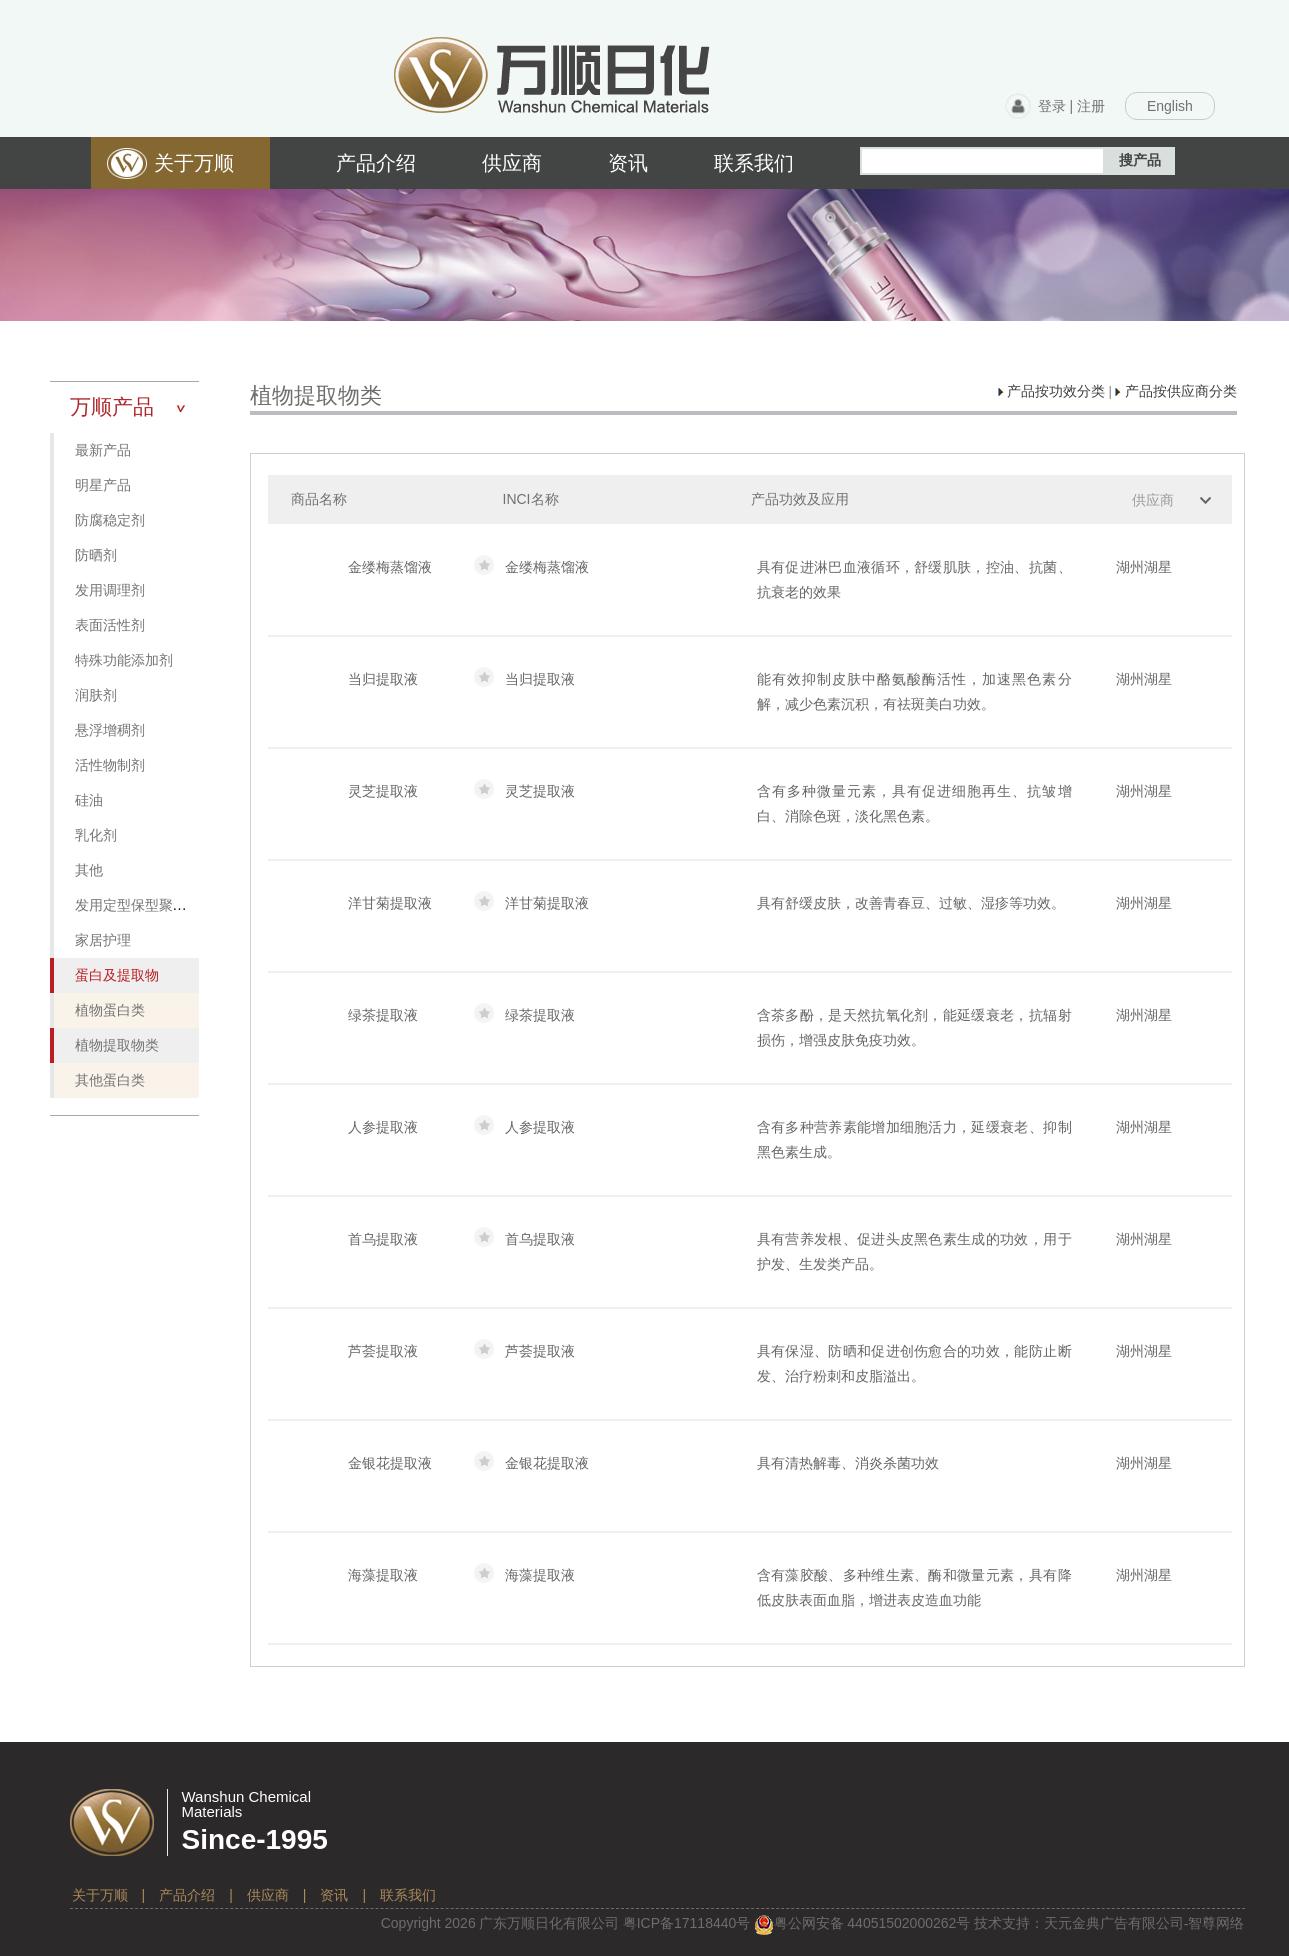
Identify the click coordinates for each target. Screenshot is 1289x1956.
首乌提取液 (383, 1239)
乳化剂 (96, 835)
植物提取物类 (117, 1045)
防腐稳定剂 (110, 520)
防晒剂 (96, 555)
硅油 (89, 800)
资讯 (334, 1895)
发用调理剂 (110, 590)
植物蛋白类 (110, 1010)
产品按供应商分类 (1176, 391)
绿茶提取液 (383, 1015)
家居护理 (103, 940)
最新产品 (103, 450)
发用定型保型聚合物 (138, 905)
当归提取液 (383, 679)
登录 (1052, 106)
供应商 (1153, 500)
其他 (89, 870)
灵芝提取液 (383, 791)
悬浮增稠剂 (110, 730)
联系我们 (408, 1895)
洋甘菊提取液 (390, 903)
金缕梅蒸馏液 (390, 567)
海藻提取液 (383, 1575)
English (1170, 106)
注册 (1091, 106)
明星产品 (103, 485)
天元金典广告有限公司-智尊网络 (1144, 1923)
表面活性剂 (110, 625)
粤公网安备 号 (862, 1923)
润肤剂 (96, 695)
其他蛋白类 (110, 1080)
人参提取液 (383, 1127)
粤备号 (687, 1923)
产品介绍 (187, 1895)
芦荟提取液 (383, 1351)
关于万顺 (100, 1895)
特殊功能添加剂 (124, 660)
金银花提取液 (390, 1463)
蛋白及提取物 (117, 975)
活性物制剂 (110, 765)
